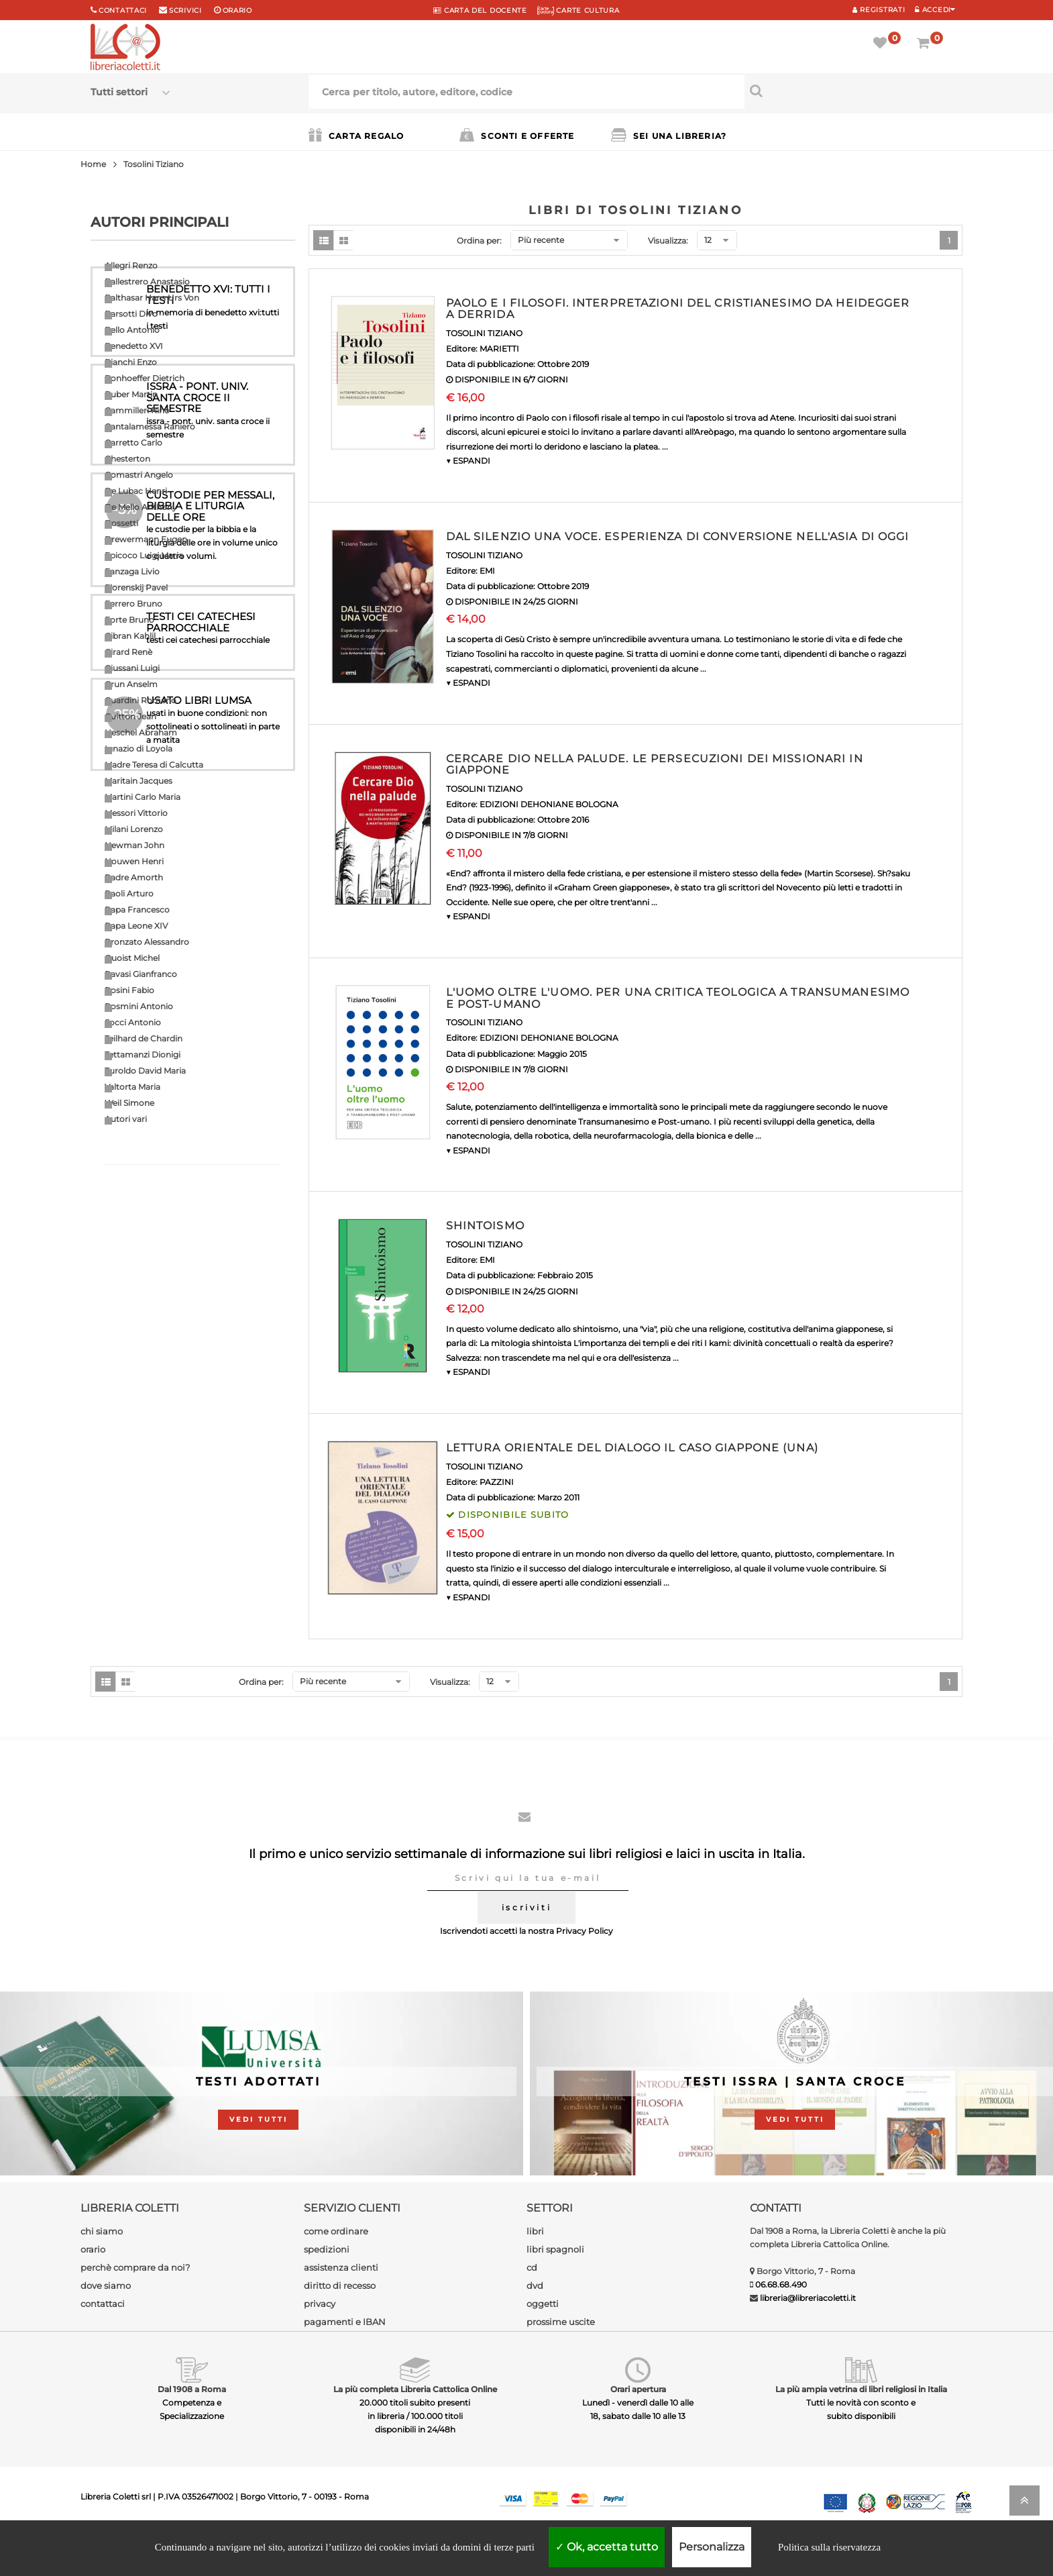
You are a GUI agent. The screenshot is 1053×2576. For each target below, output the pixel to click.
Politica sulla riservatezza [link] (829, 2547)
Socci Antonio (133, 1022)
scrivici (185, 10)
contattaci (102, 2342)
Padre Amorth (134, 877)
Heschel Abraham (141, 732)
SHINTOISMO (485, 1225)
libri (535, 2270)
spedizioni (326, 2288)
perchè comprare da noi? (135, 2306)
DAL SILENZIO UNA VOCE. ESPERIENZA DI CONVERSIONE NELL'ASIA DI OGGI (677, 536)
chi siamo (101, 2270)
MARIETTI (499, 349)
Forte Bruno (129, 620)
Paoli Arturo (129, 893)
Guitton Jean (130, 716)
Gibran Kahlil (130, 636)
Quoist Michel (132, 958)
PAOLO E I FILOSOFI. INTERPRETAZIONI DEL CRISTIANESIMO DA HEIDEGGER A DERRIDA (678, 309)
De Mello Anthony (141, 507)
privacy (319, 2342)
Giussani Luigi (132, 668)
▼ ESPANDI (468, 461)
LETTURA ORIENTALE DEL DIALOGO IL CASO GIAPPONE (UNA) (632, 1447)
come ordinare (336, 2270)
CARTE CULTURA (578, 10)
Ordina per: (479, 241)
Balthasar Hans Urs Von (152, 298)
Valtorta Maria (132, 1087)
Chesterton (127, 459)
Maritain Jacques (138, 781)
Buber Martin (131, 394)
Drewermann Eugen (146, 539)
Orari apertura (638, 2428)
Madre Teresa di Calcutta (154, 765)
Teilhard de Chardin (143, 1038)
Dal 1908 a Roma (192, 2428)
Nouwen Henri (134, 861)
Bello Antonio (132, 330)
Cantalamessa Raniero (150, 426)
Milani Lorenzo (134, 829)
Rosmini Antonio (139, 1006)
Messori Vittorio (136, 813)
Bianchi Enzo (131, 362)
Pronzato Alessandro (147, 942)
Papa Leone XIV (136, 926)
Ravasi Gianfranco (141, 974)
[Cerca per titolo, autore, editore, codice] (853, 90)
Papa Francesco (137, 910)
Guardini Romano (140, 700)
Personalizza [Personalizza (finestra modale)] (711, 2546)
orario (237, 10)
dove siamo (105, 2324)
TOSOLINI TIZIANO (484, 333)
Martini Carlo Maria (142, 797)
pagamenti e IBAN (345, 2360)
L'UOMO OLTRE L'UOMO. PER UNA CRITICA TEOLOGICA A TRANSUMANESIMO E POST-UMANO (678, 998)
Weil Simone (129, 1103)
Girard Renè (128, 652)
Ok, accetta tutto (606, 2546)
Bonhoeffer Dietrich (144, 378)
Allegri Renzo (131, 265)
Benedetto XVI (134, 346)
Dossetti (121, 523)
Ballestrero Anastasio (147, 281)
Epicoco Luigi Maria (144, 555)
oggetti (542, 2342)
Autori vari (126, 1119)
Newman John (134, 845)
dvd (534, 2324)
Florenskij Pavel (136, 587)
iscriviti (526, 1946)
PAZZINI (497, 1482)
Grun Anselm (131, 684)
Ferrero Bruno (133, 604)
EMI (487, 571)
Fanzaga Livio (132, 571)
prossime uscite (560, 2360)
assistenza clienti (341, 2306)
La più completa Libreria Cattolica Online (415, 2428)
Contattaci (123, 10)
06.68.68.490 (781, 2323)
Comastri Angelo (139, 475)
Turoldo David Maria (145, 1071)
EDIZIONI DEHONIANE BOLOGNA (549, 804)
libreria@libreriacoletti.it (808, 2337)
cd (531, 2306)
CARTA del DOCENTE (479, 10)
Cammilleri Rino (137, 410)
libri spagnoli (555, 2288)
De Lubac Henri (136, 491)
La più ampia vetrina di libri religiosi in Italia (861, 2428)
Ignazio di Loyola (138, 748)
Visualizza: (668, 241)
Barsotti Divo (131, 314)
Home (93, 164)
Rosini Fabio (129, 990)
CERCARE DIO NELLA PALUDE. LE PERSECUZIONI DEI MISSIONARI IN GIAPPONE (654, 764)
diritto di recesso (340, 2324)
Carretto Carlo (133, 442)
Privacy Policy (584, 1970)
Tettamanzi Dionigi (142, 1054)
